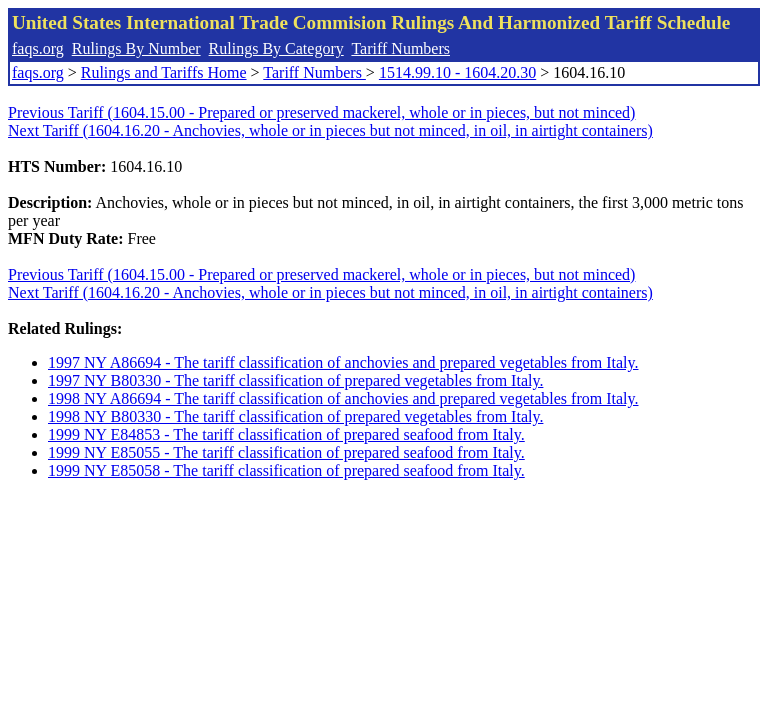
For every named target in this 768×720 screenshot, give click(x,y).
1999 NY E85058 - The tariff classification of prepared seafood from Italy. (286, 470)
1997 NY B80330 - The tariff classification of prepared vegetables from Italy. (295, 380)
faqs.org (38, 48)
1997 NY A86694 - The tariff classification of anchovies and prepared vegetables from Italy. (343, 362)
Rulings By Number (136, 48)
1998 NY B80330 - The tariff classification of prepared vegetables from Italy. (295, 416)
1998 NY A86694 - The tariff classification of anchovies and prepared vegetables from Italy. (343, 398)
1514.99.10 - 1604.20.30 (457, 72)
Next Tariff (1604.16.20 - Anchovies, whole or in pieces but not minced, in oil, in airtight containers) (330, 130)
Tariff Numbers (400, 48)
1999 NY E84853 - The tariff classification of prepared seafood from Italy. (286, 434)
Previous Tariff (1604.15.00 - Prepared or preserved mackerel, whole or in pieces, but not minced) (321, 112)
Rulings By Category (276, 48)
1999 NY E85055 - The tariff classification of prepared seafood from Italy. (286, 452)
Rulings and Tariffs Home (164, 72)
